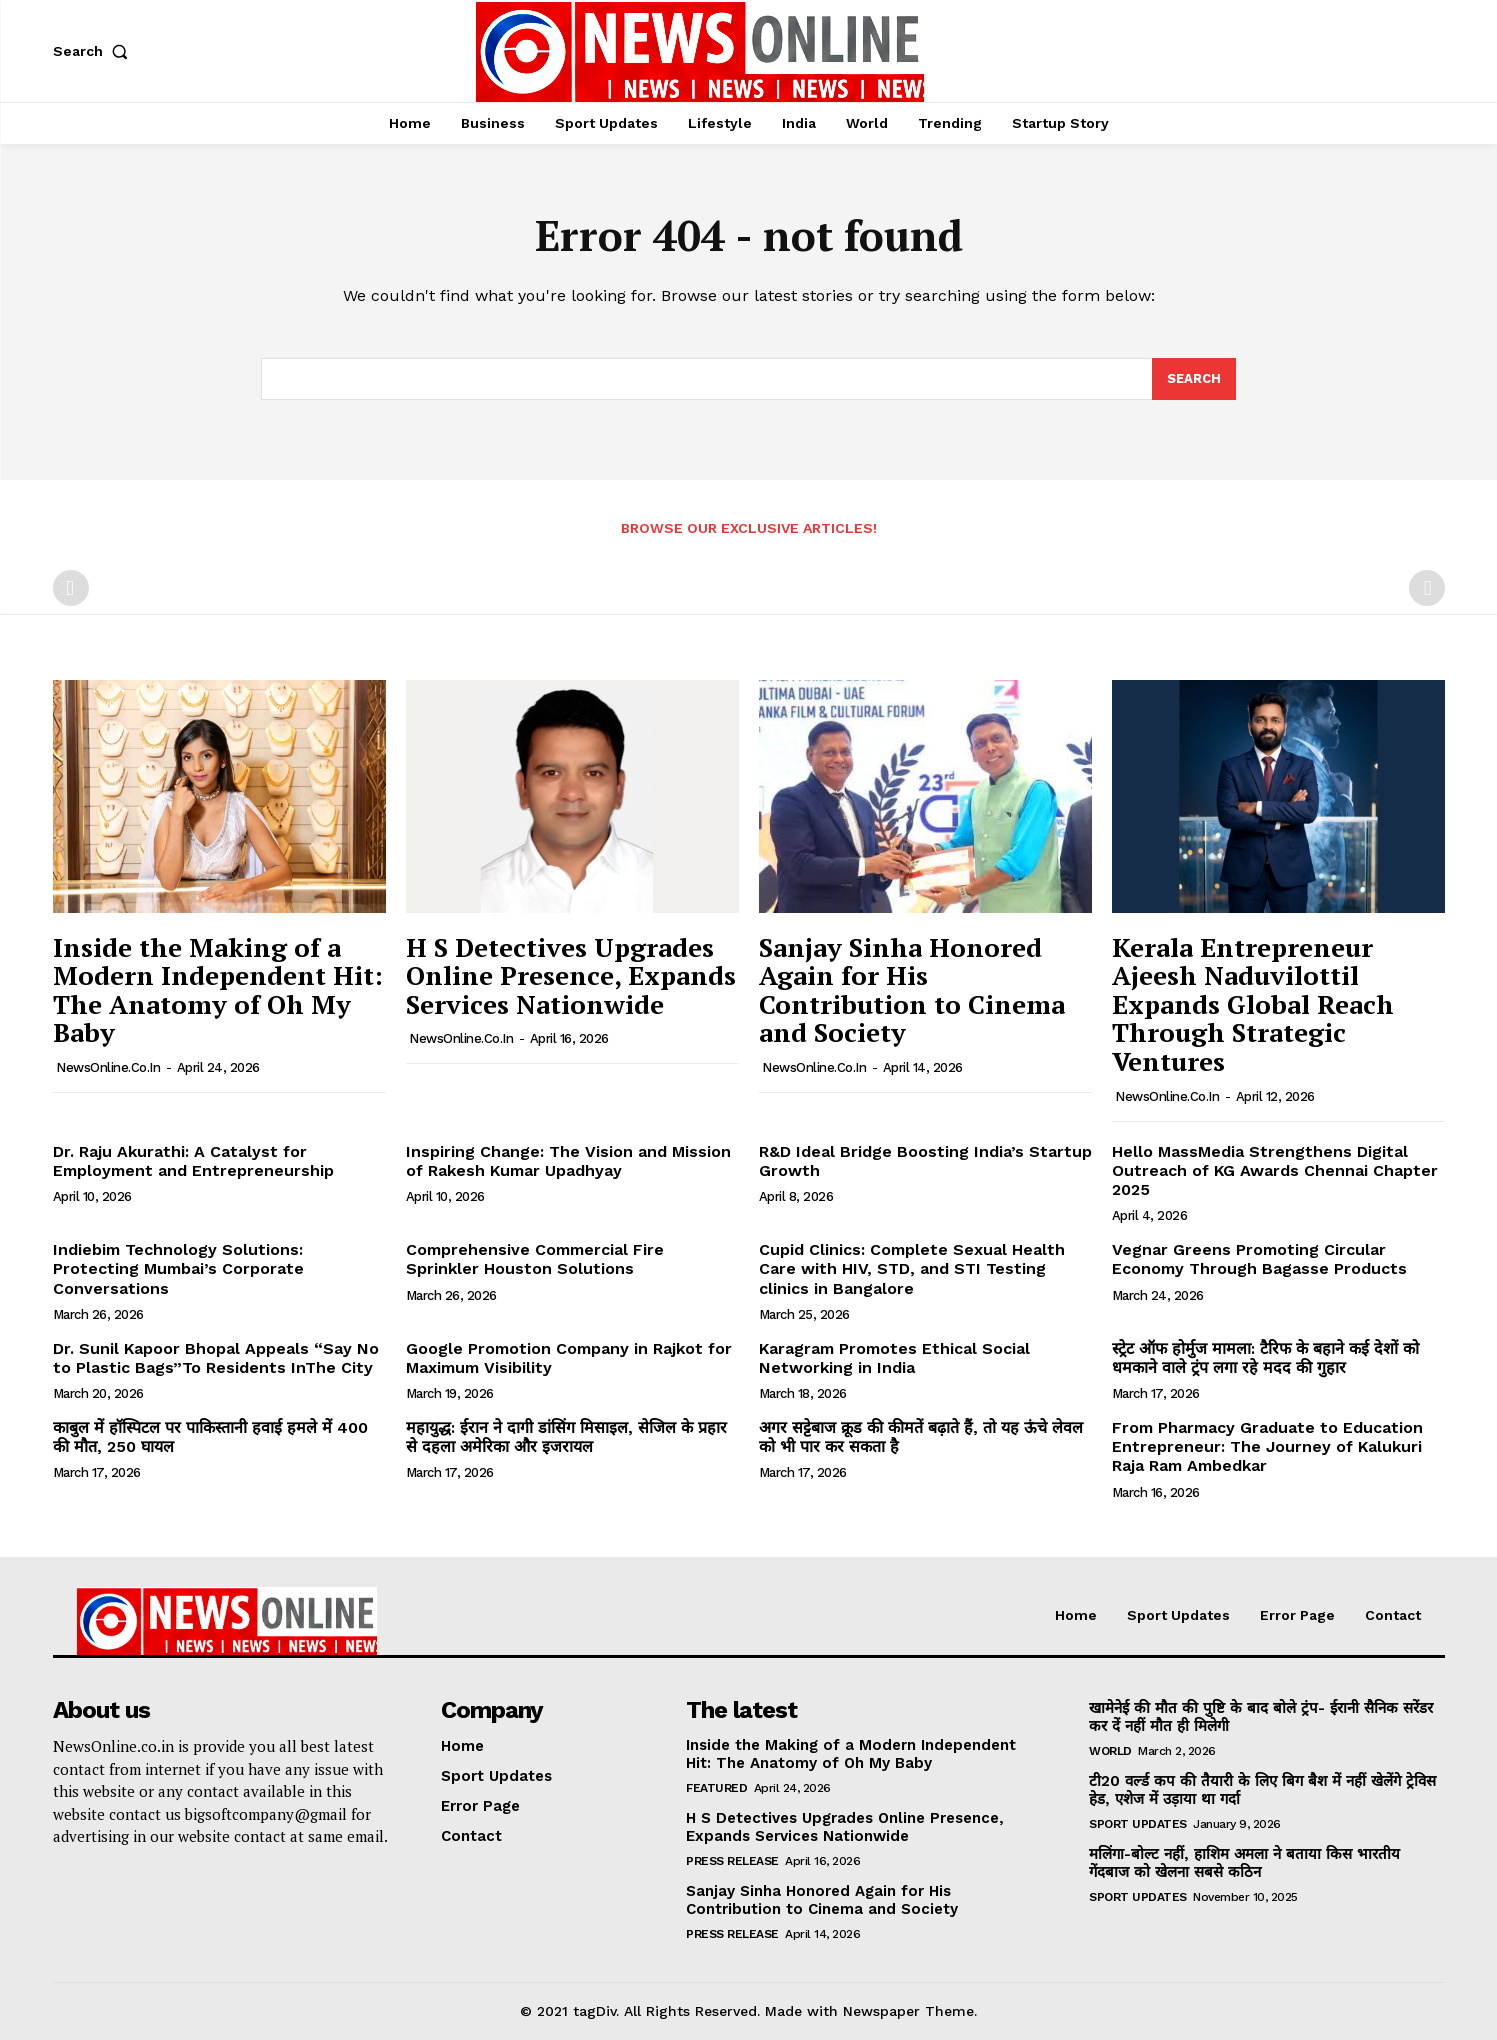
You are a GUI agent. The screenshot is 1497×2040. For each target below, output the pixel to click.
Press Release (732, 1861)
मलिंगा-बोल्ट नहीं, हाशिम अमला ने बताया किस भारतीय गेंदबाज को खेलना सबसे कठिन (1244, 1863)
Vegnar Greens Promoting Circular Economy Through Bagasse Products (1259, 1259)
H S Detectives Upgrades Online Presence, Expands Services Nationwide (571, 975)
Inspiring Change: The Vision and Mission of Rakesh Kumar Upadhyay (568, 1161)
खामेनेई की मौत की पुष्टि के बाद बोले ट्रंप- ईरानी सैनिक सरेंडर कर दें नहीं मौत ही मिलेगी (1261, 1717)
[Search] (1194, 379)
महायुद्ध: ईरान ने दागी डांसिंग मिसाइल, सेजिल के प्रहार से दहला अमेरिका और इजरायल (566, 1437)
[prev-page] (71, 588)
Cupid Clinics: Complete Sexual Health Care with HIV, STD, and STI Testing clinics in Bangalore (912, 1268)
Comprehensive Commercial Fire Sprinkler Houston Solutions (535, 1259)
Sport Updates (1138, 1824)
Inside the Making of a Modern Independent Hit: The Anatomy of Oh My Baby (218, 990)
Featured (716, 1788)
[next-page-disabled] (1427, 588)
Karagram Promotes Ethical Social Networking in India (894, 1358)
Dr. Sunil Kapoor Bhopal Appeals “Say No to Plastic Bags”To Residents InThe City (216, 1358)
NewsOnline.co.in (108, 1067)
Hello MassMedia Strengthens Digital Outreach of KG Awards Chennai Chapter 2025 (1275, 1170)
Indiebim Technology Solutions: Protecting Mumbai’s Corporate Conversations (178, 1268)
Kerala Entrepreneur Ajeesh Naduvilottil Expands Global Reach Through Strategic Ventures (1253, 1004)
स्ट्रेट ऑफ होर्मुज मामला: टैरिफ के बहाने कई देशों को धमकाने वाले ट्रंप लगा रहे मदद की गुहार (1265, 1358)
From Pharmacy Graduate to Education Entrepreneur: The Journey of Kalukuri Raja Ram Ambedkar (1267, 1446)
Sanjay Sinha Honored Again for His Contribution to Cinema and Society (912, 990)
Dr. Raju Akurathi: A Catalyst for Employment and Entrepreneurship (193, 1161)
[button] (95, 51)
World (1110, 1751)
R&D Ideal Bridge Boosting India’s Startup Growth (925, 1161)
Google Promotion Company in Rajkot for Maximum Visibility (569, 1358)
